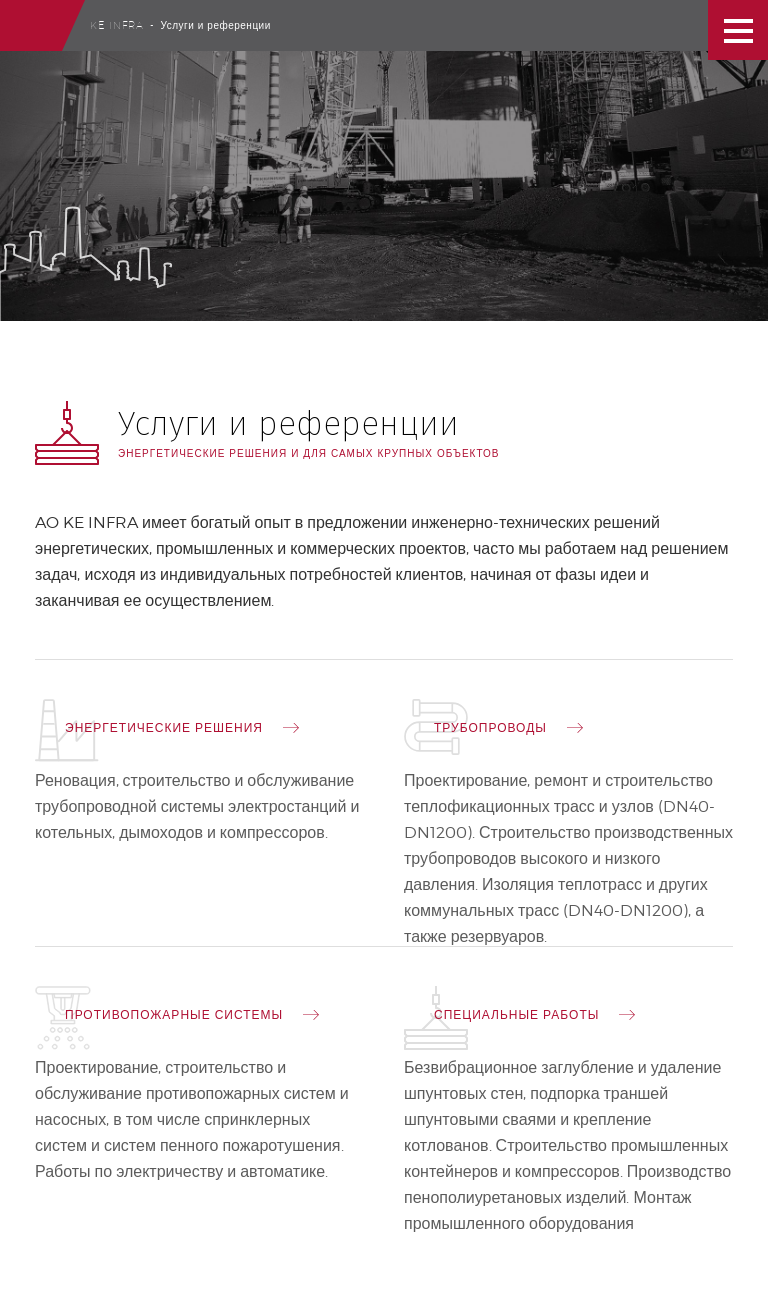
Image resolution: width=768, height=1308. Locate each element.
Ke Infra (117, 25)
